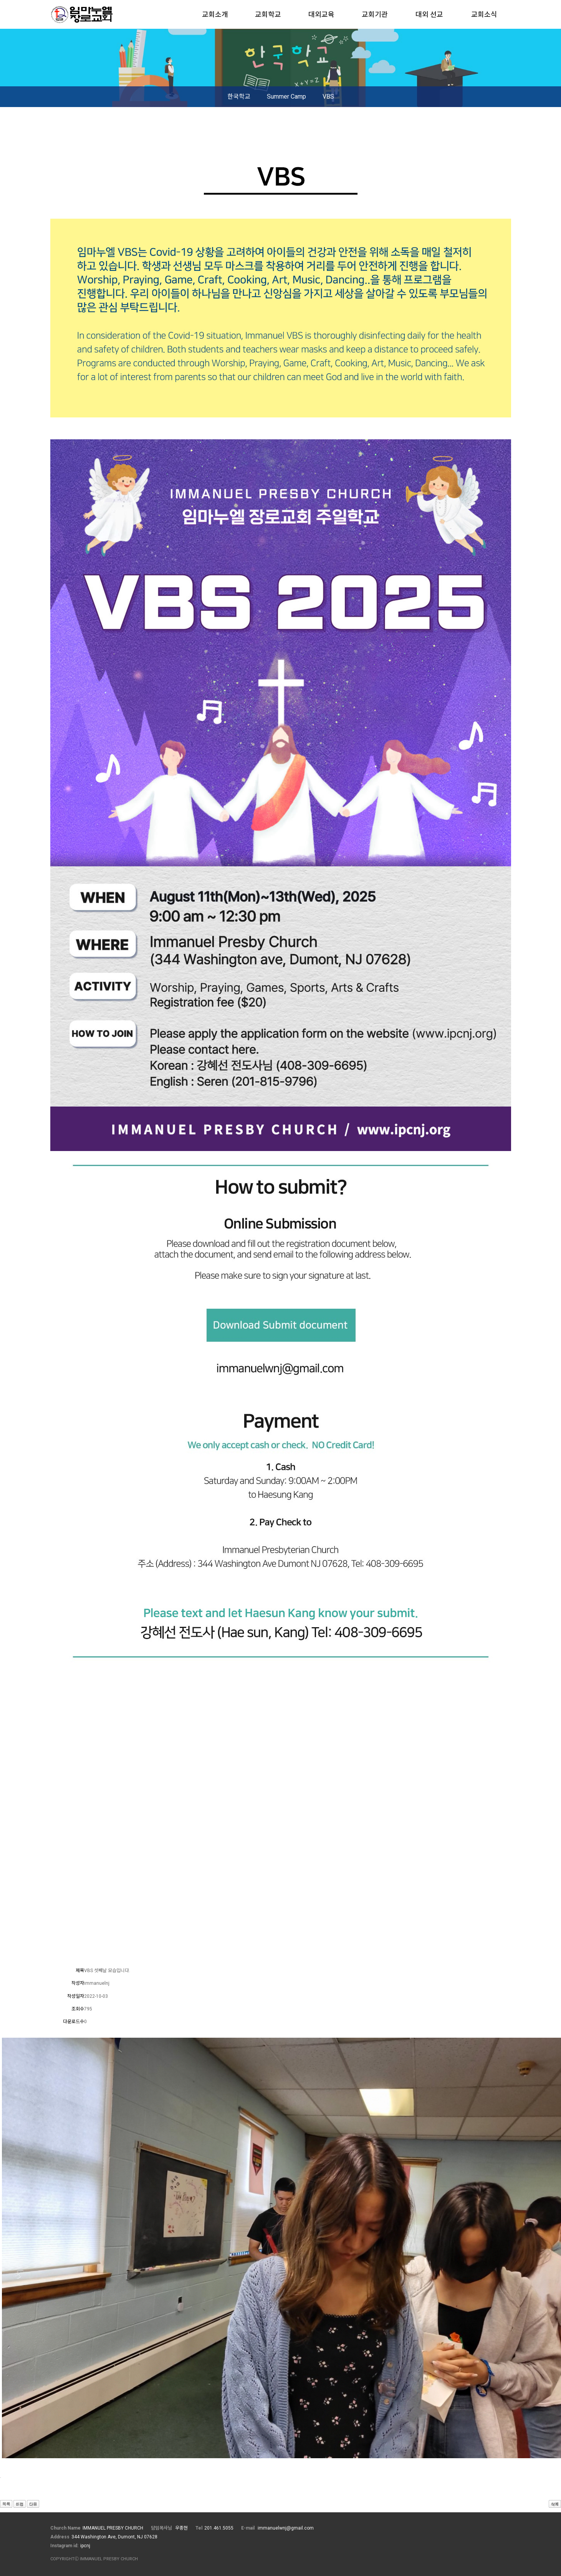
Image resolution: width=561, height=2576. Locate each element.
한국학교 (238, 96)
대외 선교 (429, 14)
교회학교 (268, 14)
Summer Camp (286, 96)
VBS (328, 96)
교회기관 (375, 14)
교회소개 (215, 14)
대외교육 (321, 14)
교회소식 (484, 14)
